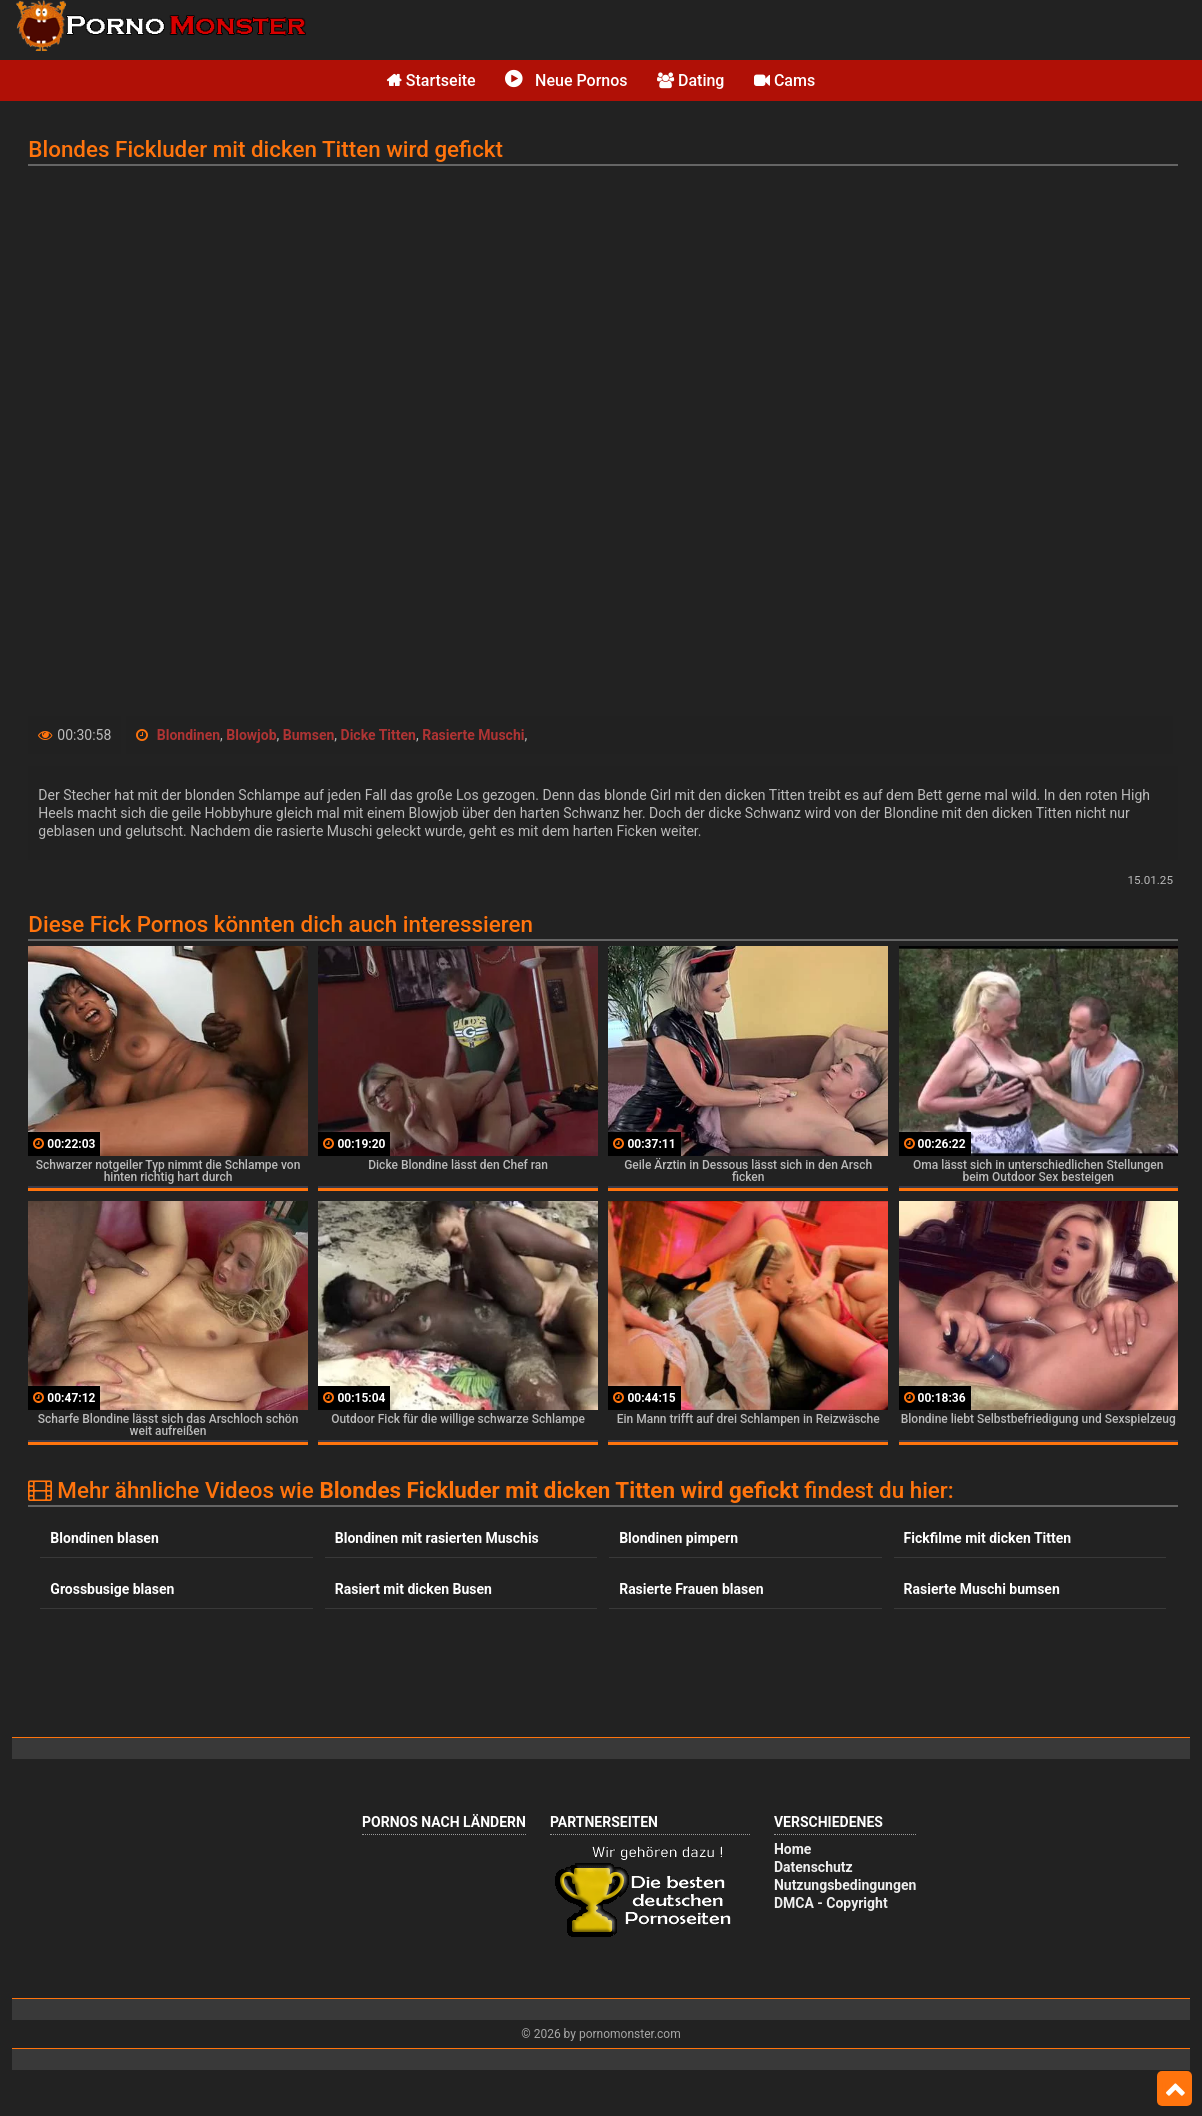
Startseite (431, 80)
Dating (690, 80)
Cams (784, 80)
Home (792, 1849)
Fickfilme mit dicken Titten (988, 1538)
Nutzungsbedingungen (845, 1885)
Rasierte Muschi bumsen (982, 1589)
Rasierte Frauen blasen (691, 1589)
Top (1174, 2089)
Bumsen (309, 735)
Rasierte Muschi (473, 735)
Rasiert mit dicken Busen (413, 1589)
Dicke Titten (378, 735)
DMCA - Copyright (831, 1903)
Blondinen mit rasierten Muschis (437, 1538)
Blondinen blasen (104, 1538)
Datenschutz (813, 1867)
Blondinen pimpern (678, 1538)
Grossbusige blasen (112, 1589)
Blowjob (251, 735)
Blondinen (188, 735)
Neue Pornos (566, 80)
